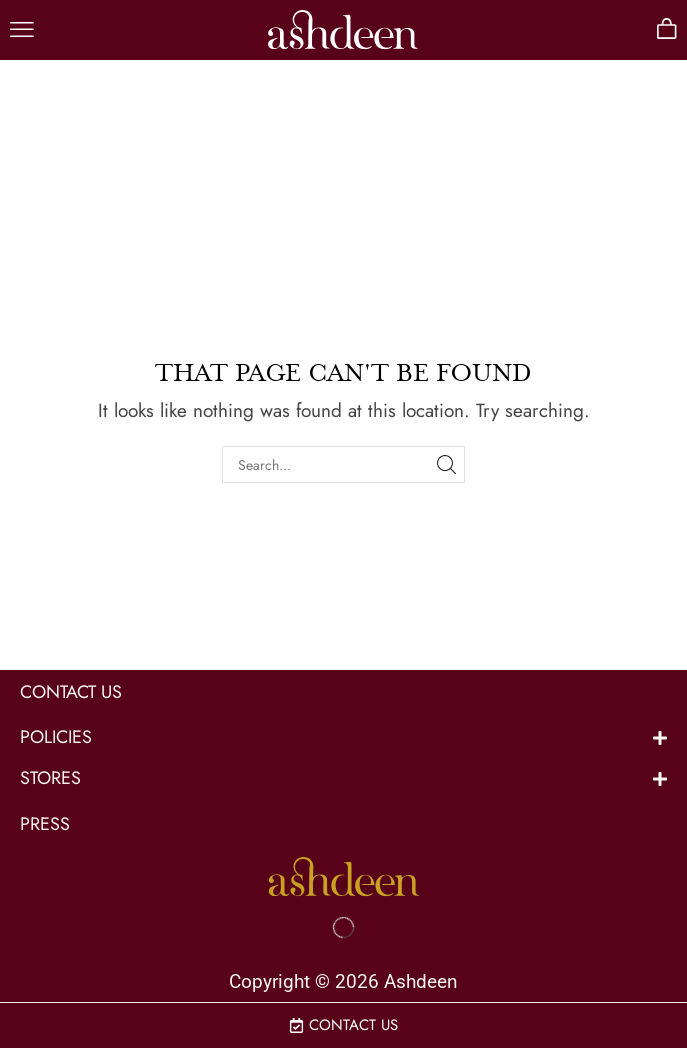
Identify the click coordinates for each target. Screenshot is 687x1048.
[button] (22, 30)
